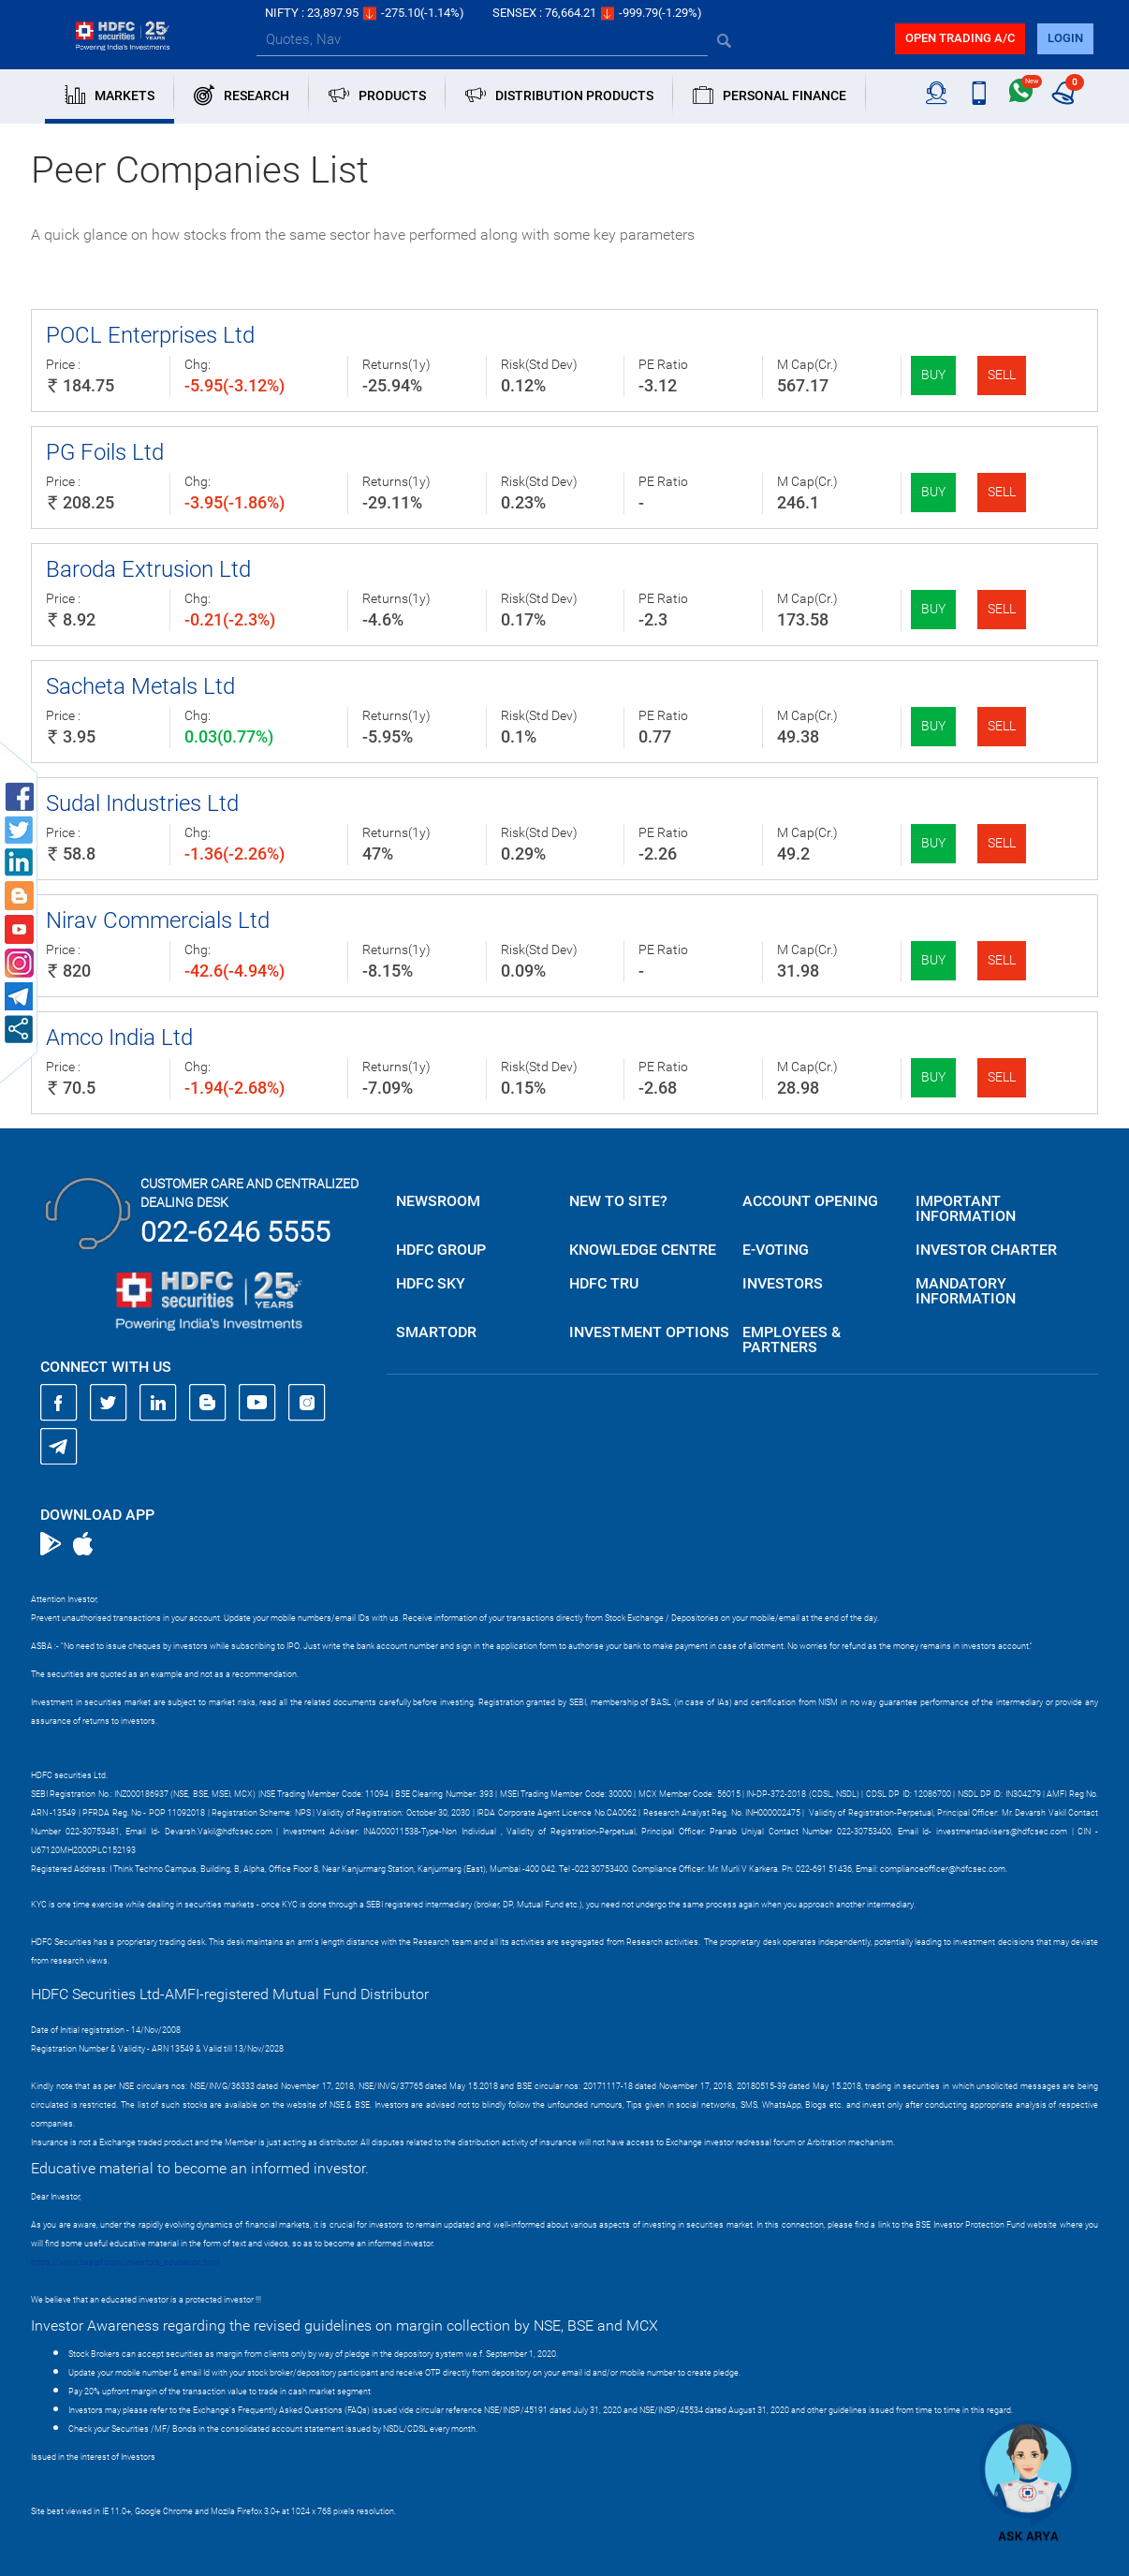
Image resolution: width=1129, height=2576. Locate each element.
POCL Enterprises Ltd (150, 335)
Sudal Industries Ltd (142, 803)
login (1065, 38)
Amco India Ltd (119, 1037)
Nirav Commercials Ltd (158, 920)
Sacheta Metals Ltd (140, 686)
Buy (933, 374)
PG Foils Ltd (105, 452)
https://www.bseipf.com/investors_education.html (125, 2262)
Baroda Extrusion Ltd (148, 569)
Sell (1002, 374)
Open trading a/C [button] (960, 38)
